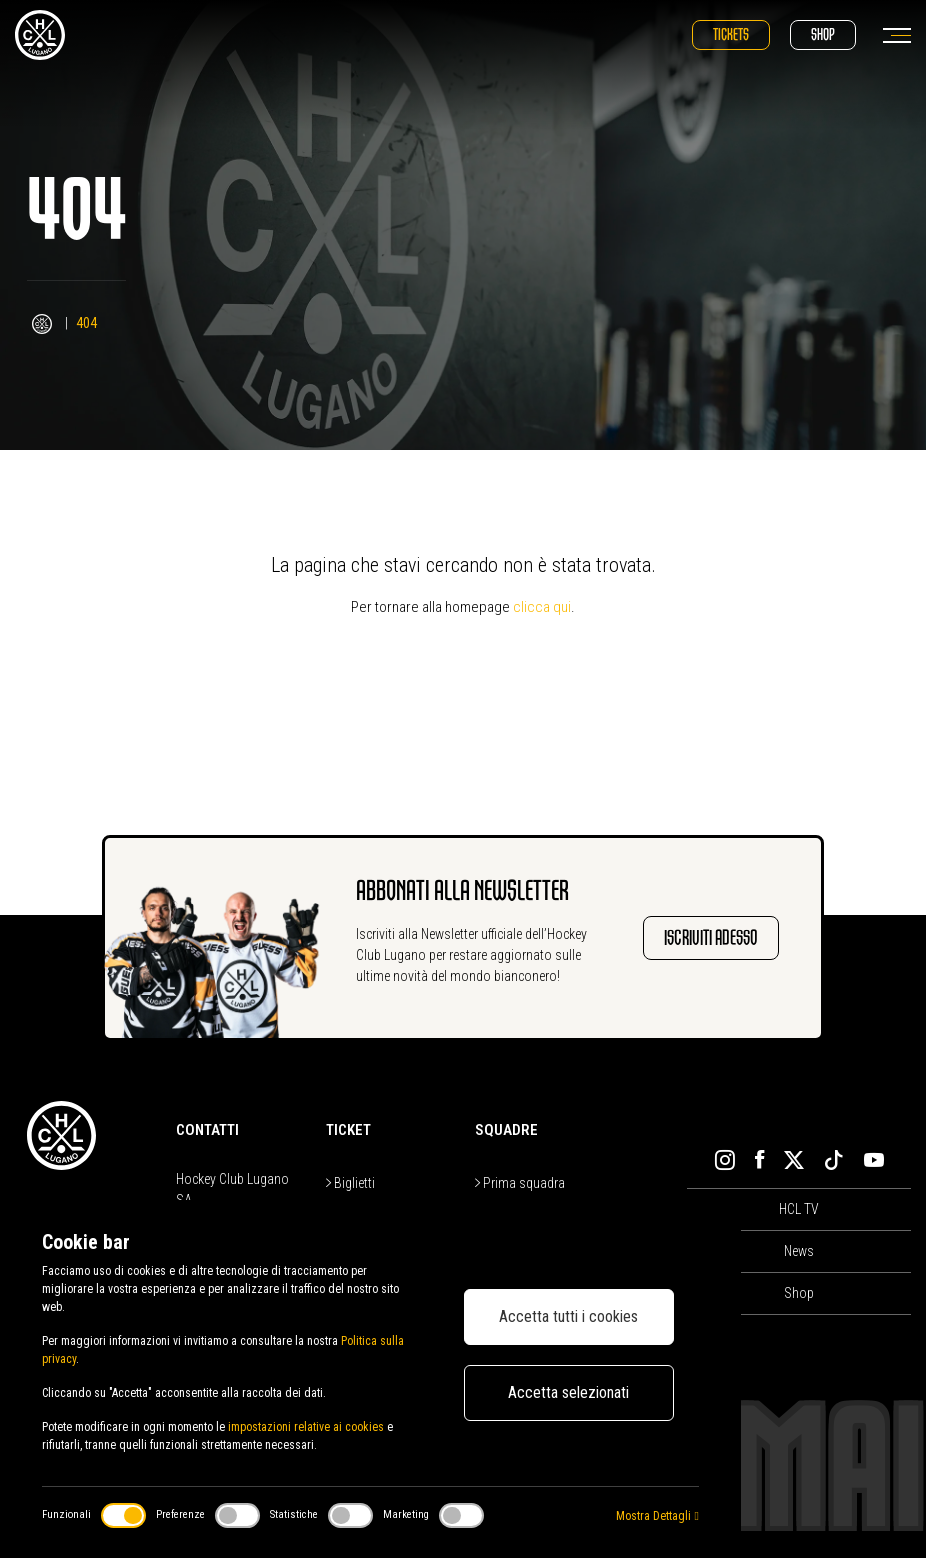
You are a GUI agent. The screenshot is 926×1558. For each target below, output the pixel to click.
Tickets (731, 34)
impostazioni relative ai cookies (306, 1427)
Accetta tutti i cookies (568, 1316)
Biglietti (350, 1183)
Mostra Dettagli (657, 1516)
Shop (823, 34)
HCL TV (799, 1209)
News (799, 1251)
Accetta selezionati (568, 1392)
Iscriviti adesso (711, 937)
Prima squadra (520, 1183)
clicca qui (542, 607)
